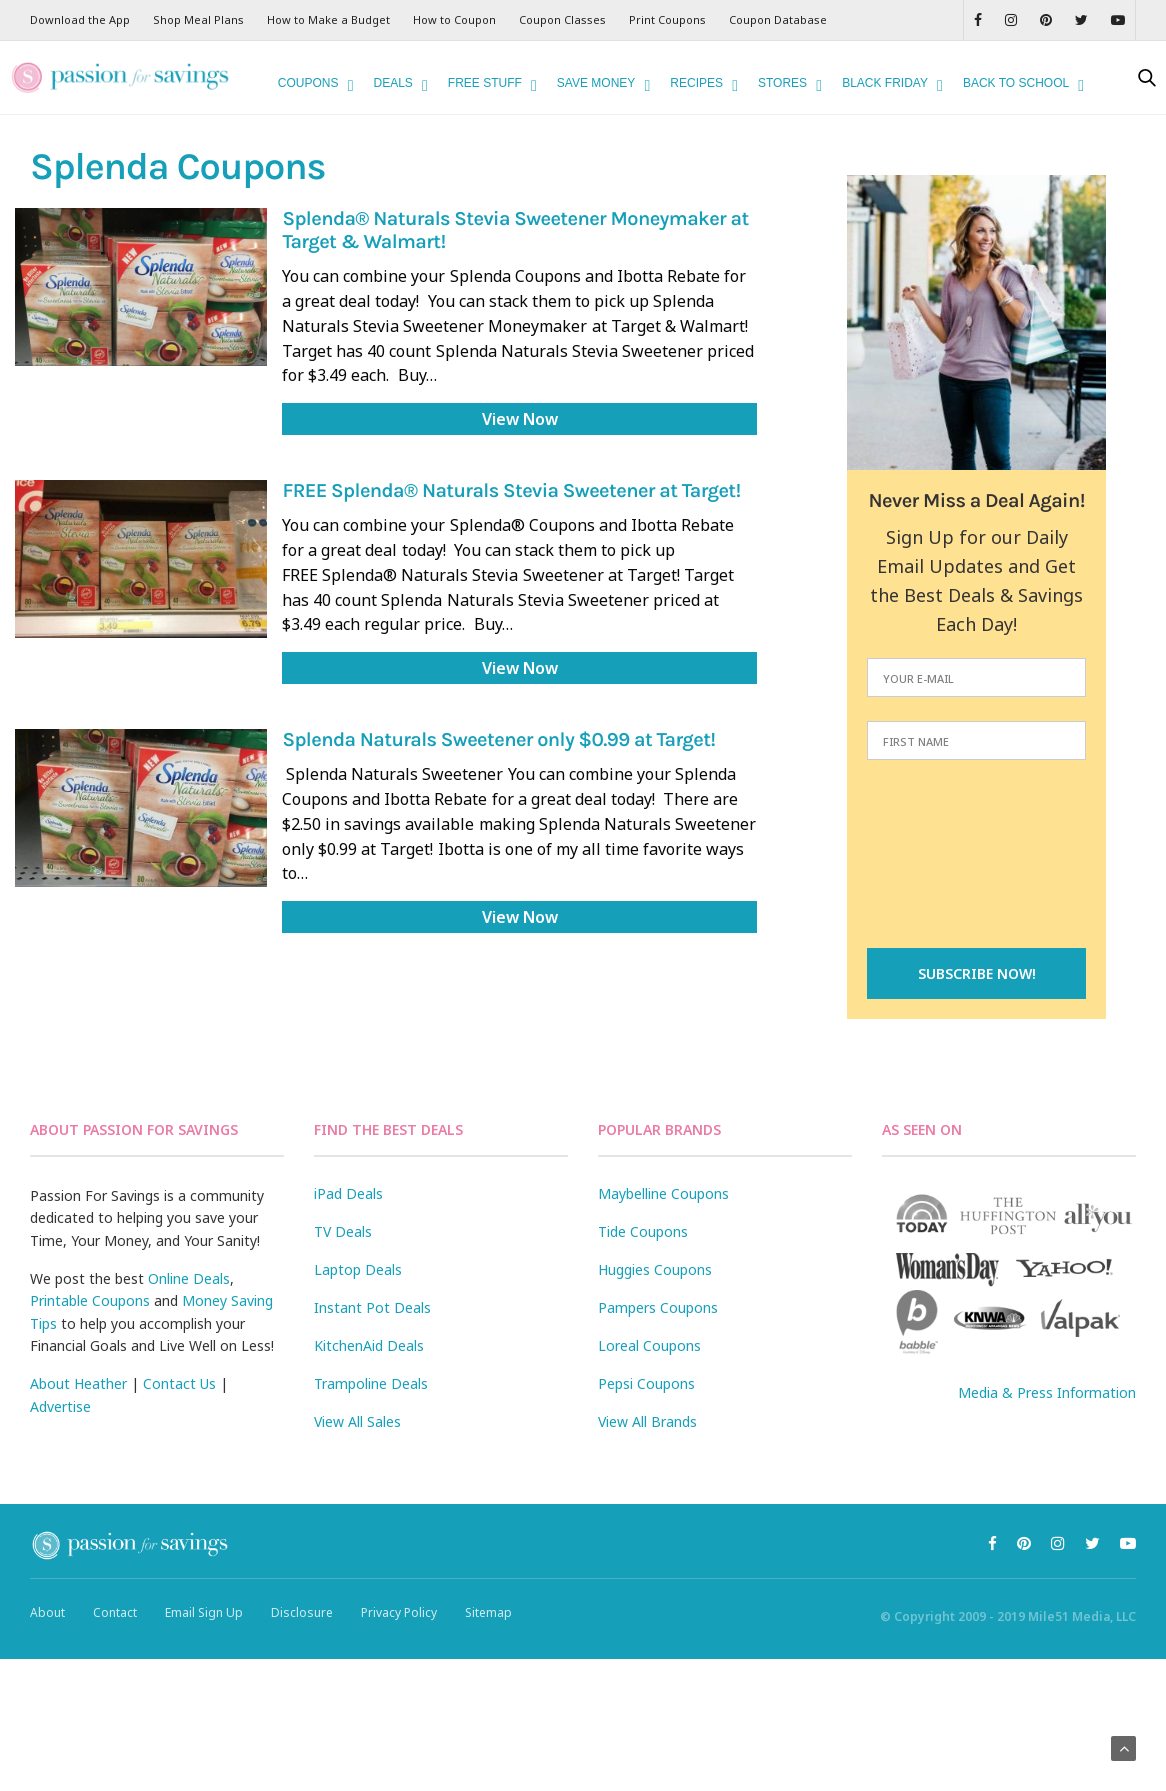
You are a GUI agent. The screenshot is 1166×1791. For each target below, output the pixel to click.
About (47, 1612)
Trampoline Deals (371, 1383)
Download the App (80, 19)
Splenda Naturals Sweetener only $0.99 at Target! (498, 740)
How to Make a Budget (328, 19)
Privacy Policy (399, 1612)
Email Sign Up (204, 1612)
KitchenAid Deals (369, 1345)
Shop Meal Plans (198, 19)
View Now (520, 419)
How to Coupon (454, 19)
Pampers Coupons (658, 1307)
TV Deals (343, 1231)
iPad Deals (348, 1193)
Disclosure (302, 1612)
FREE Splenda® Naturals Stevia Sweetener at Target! (511, 491)
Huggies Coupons (655, 1269)
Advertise (60, 1406)
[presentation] (977, 856)
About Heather (78, 1383)
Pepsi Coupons (646, 1383)
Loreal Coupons (649, 1345)
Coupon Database (778, 19)
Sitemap (488, 1612)
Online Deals (189, 1278)
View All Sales (357, 1421)
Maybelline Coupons (663, 1193)
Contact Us (179, 1383)
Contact (115, 1612)
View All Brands (647, 1421)
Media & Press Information (1047, 1392)
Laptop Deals (358, 1269)
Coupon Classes (562, 19)
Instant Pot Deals (372, 1307)
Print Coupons (667, 19)
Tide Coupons (643, 1231)
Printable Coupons (90, 1300)
